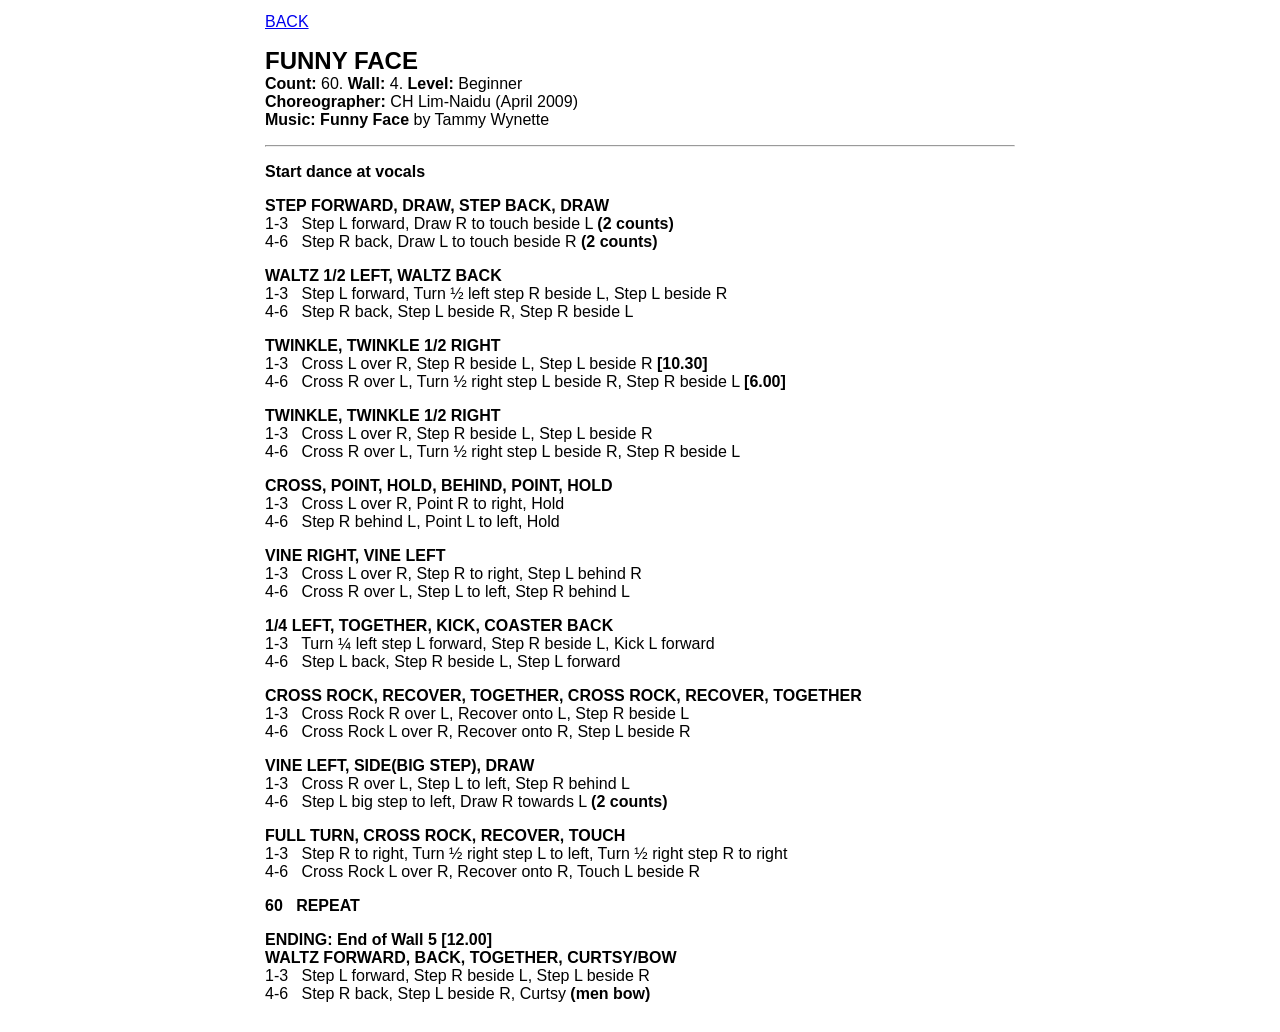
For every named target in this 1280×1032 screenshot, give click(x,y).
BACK (287, 21)
